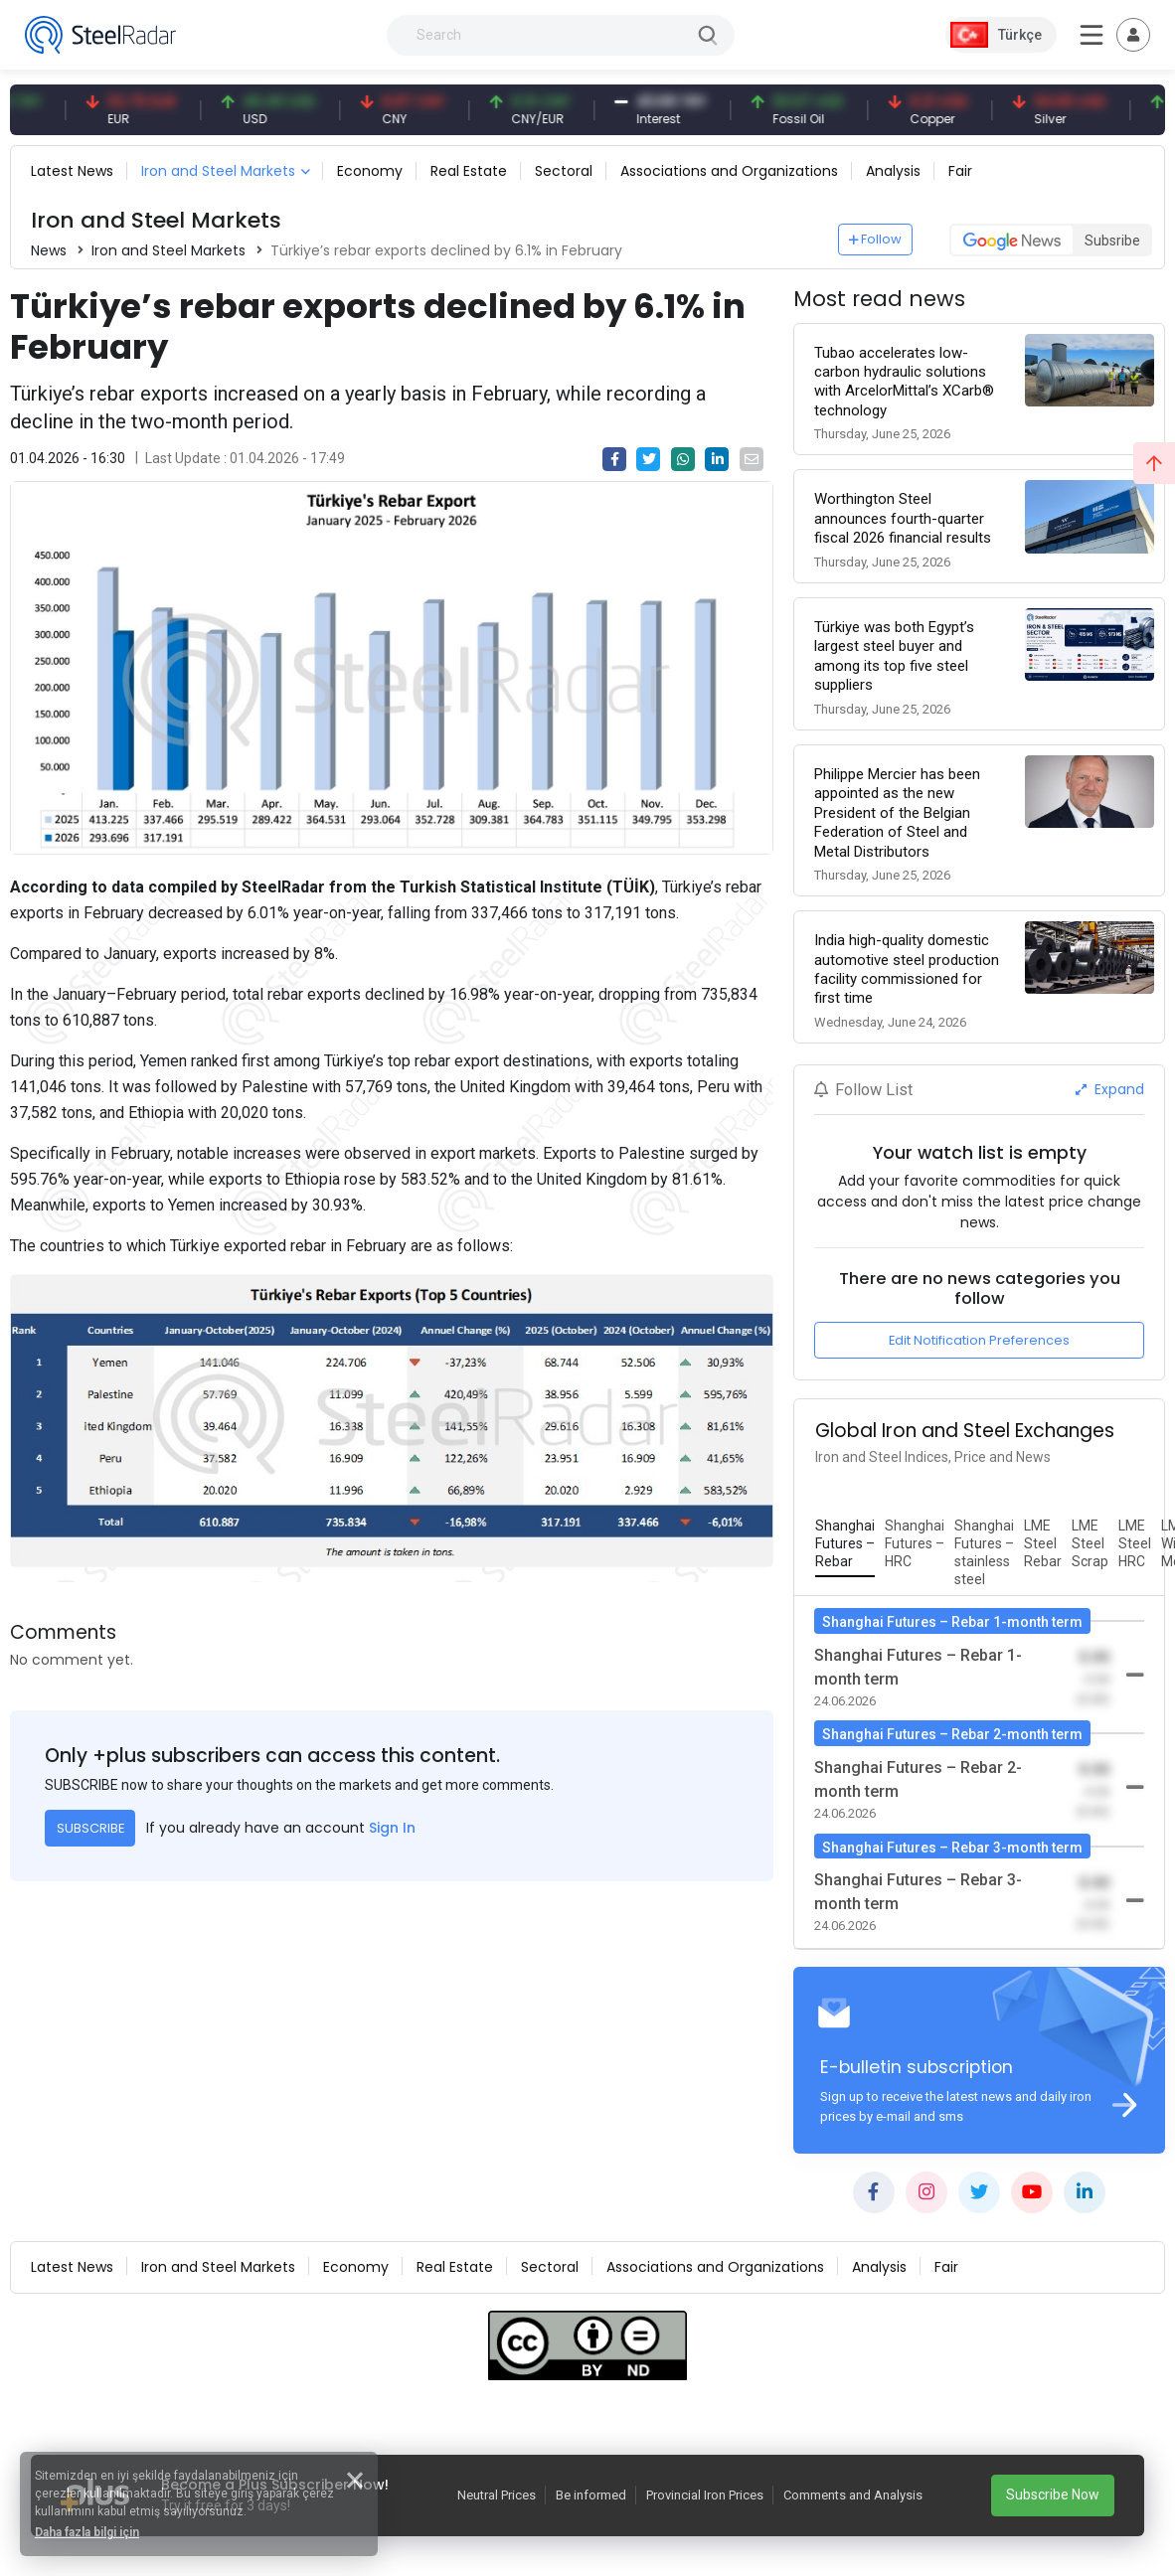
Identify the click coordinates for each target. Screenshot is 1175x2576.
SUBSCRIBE (90, 1828)
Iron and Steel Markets (218, 171)
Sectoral (563, 171)
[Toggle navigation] (1133, 35)
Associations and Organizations (729, 171)
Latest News (72, 171)
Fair (960, 171)
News (49, 250)
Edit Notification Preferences (979, 1340)
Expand (1110, 1089)
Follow (876, 239)
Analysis (893, 171)
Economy (370, 171)
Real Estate (468, 171)
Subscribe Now (1052, 2494)
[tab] (845, 1544)
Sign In (392, 1828)
